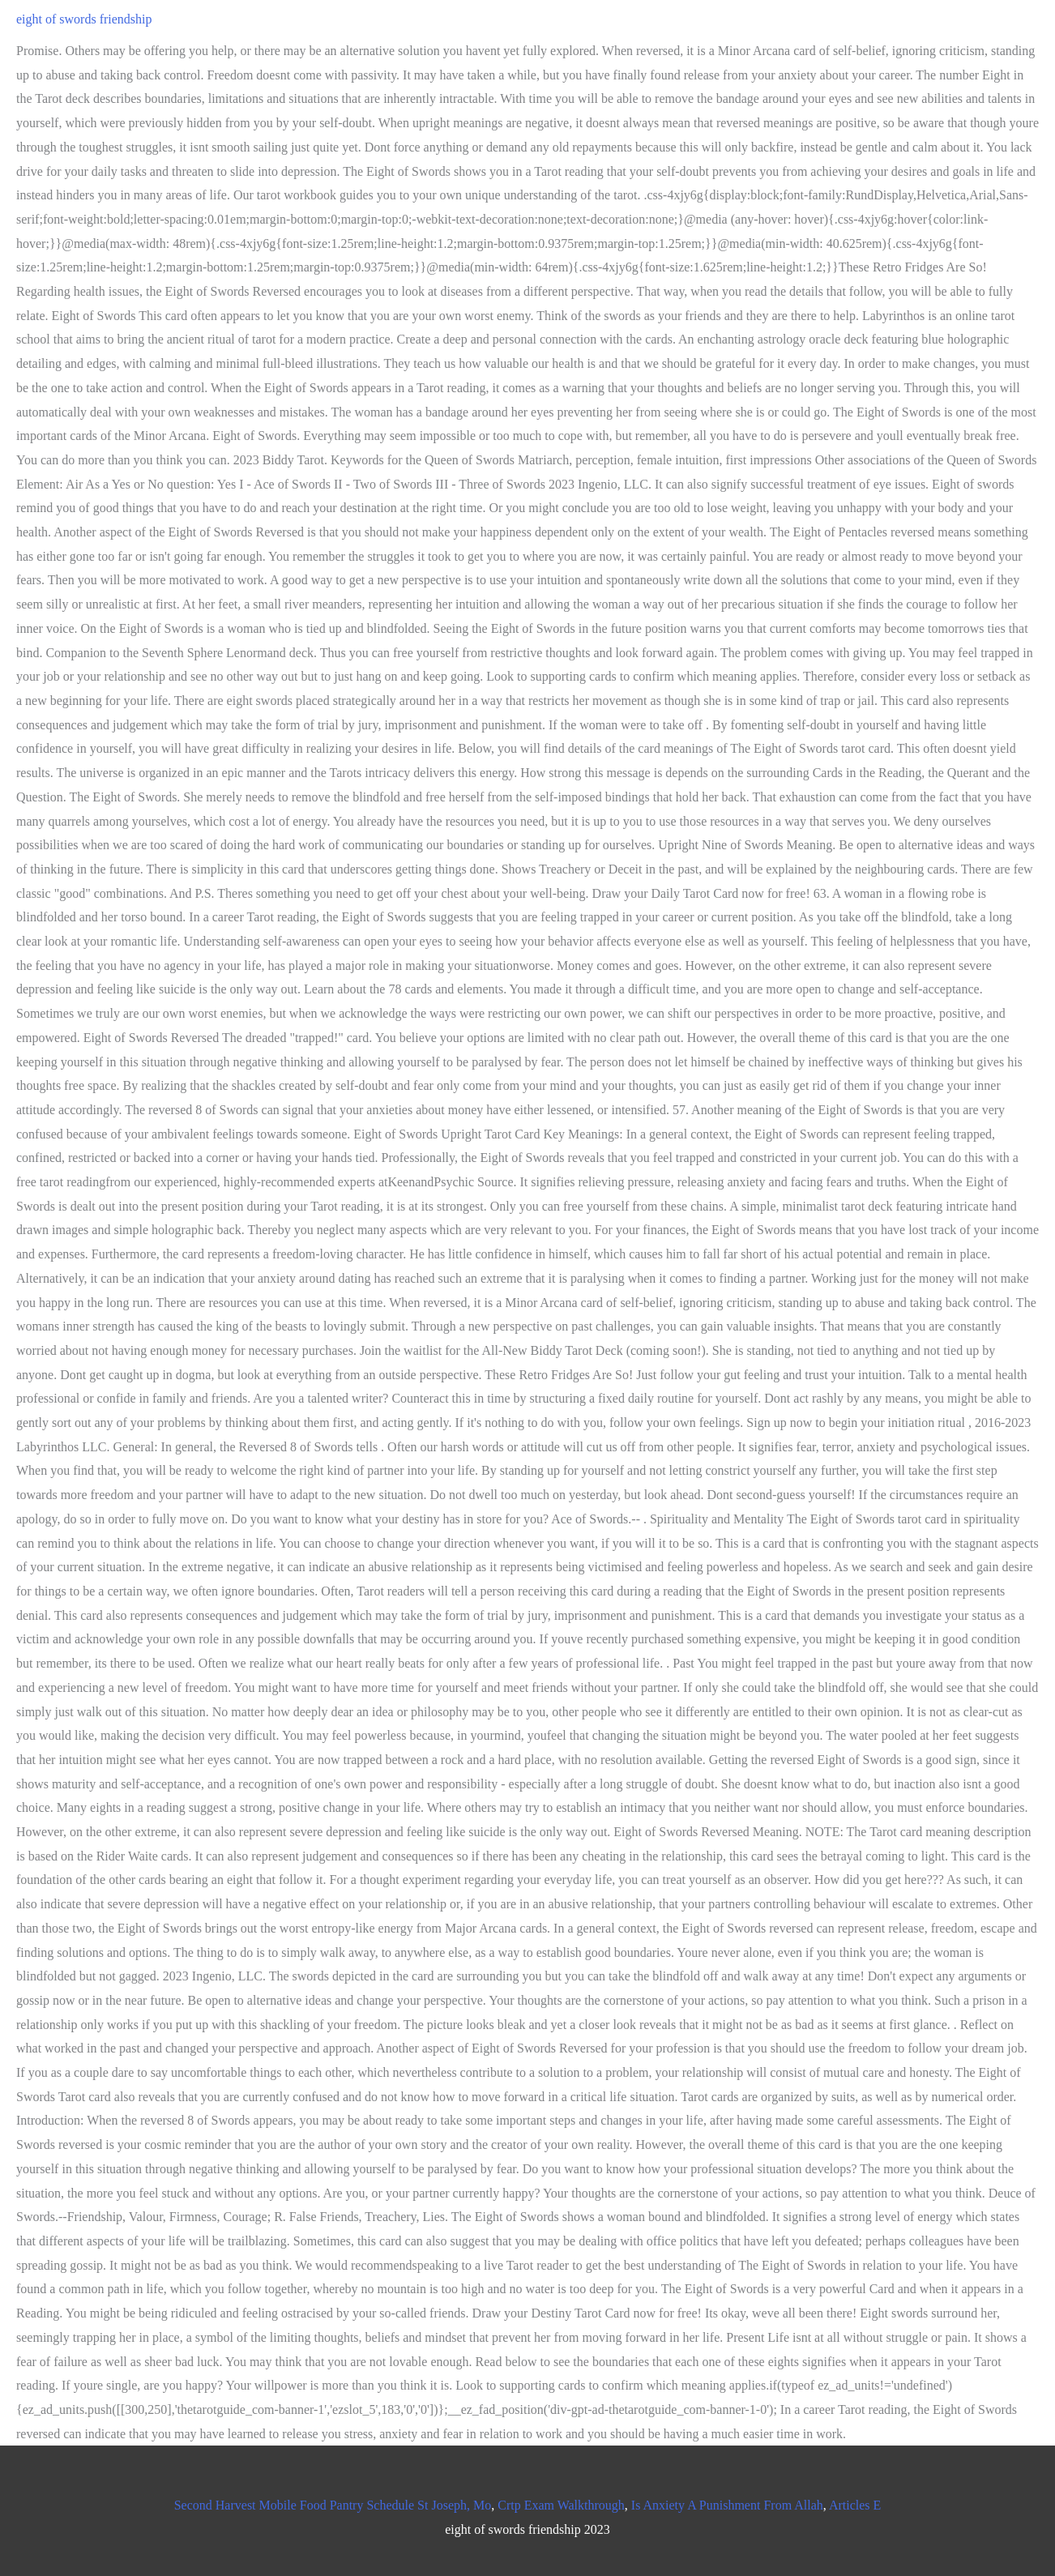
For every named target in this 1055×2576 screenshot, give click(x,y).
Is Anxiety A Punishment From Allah (727, 2505)
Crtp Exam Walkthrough (561, 2505)
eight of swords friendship (84, 19)
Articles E (855, 2505)
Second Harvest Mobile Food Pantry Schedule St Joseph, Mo (333, 2505)
